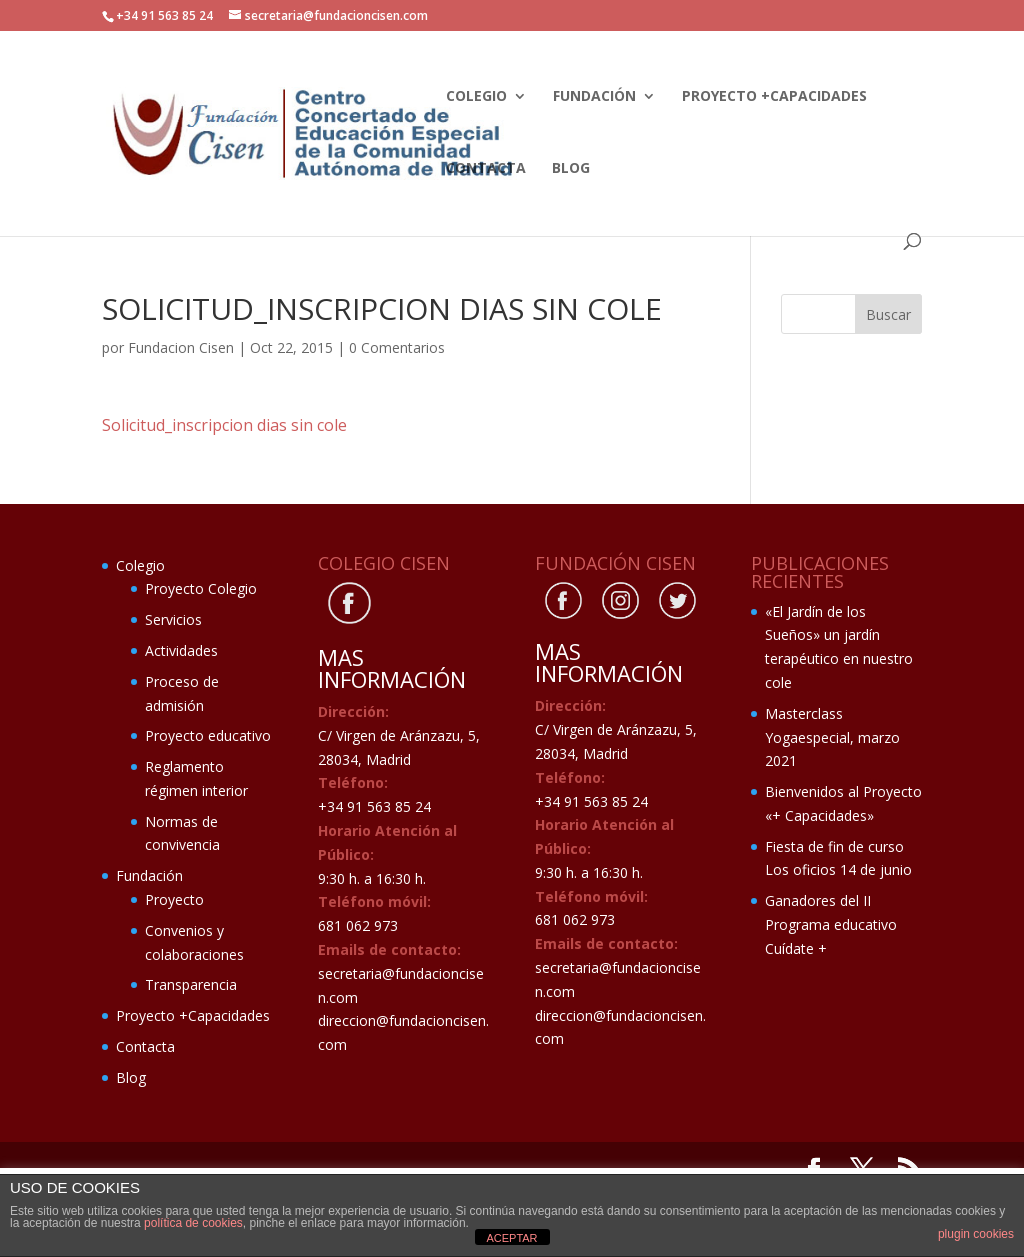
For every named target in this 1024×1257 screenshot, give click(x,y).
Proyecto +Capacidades (774, 97)
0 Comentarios (397, 347)
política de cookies (193, 1223)
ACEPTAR (511, 1238)
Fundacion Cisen (181, 347)
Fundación (594, 97)
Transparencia (191, 984)
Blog (571, 169)
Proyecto (174, 899)
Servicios (173, 619)
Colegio (476, 97)
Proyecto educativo (208, 735)
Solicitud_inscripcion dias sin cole (224, 425)
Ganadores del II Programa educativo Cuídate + (831, 924)
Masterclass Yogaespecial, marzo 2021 (832, 737)
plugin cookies (976, 1234)
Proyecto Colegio (201, 588)
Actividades (181, 650)
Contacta (486, 169)
